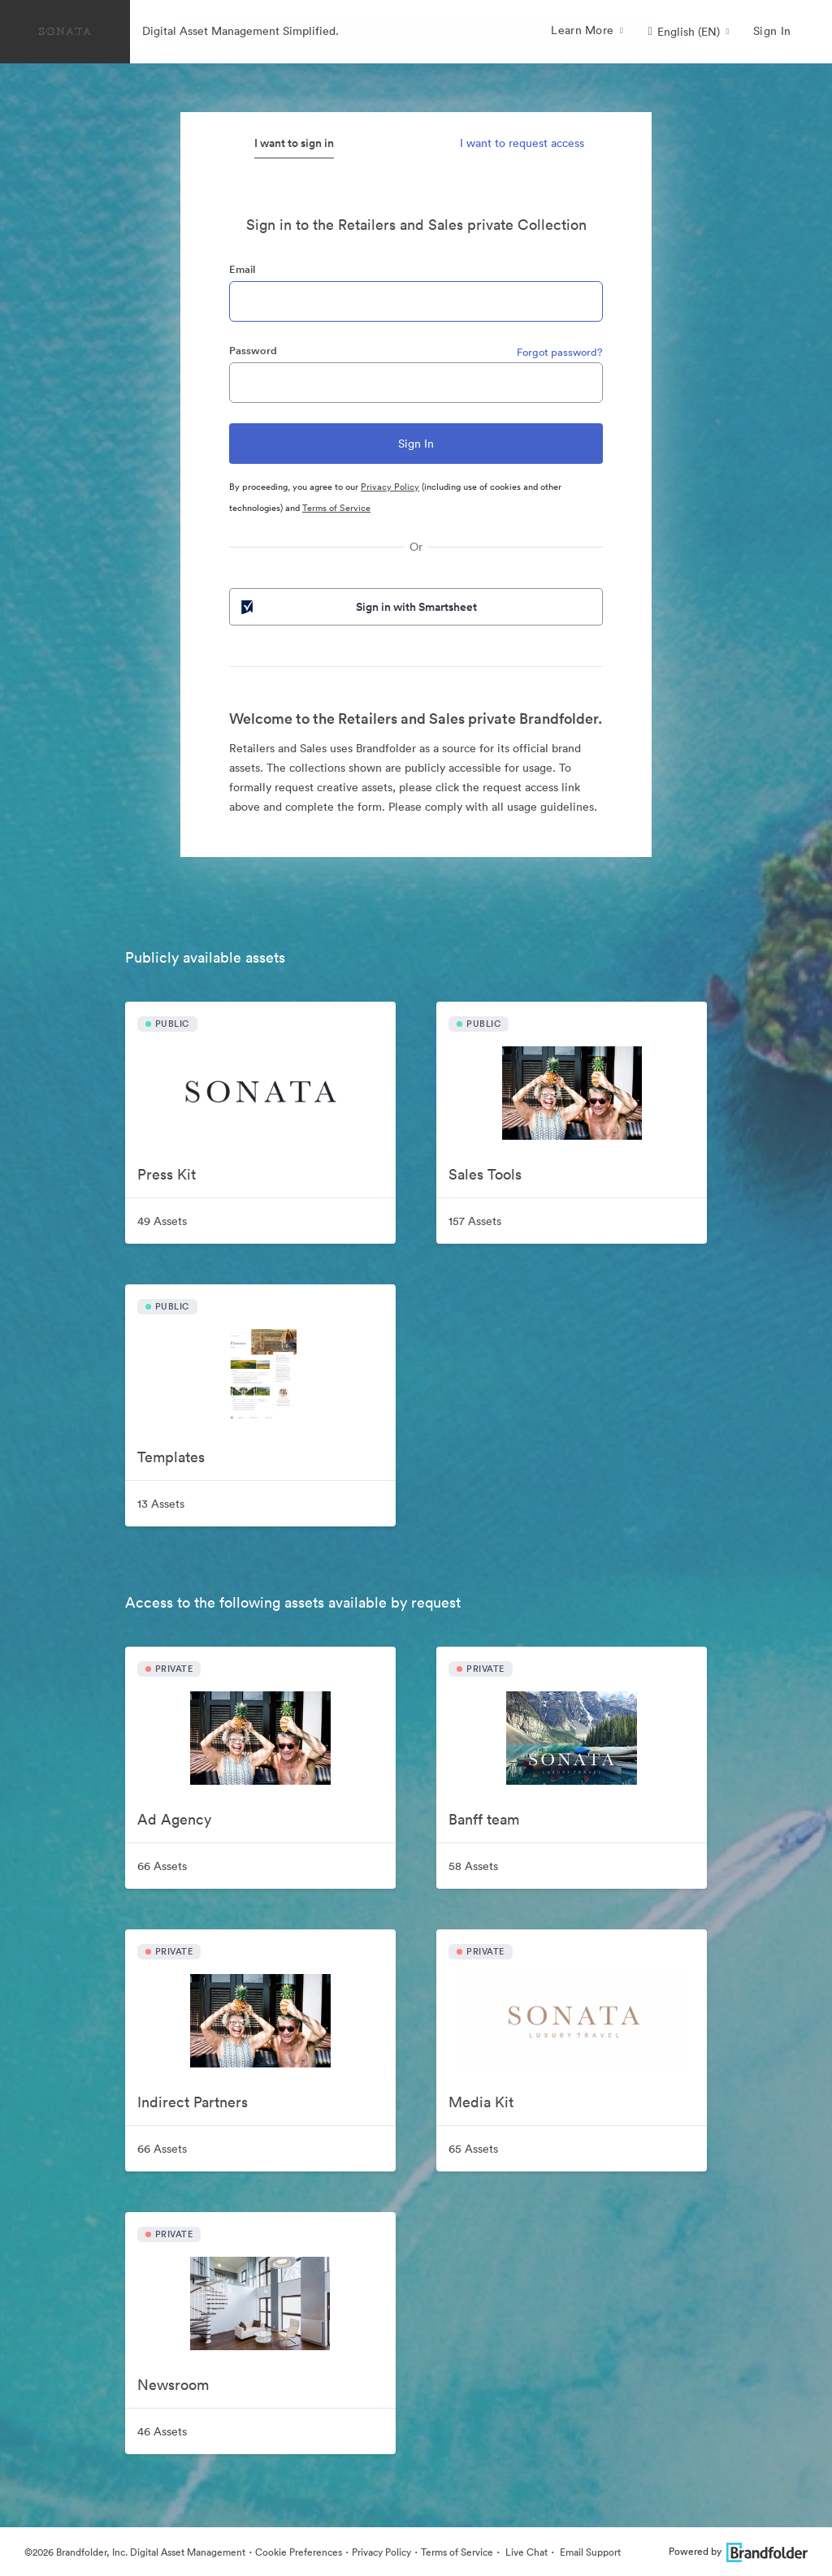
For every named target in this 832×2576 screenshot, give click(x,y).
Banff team (483, 1819)
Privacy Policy (390, 486)
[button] (688, 31)
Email (242, 269)
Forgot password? (560, 352)
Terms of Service (336, 507)
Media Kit (481, 2102)
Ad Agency (174, 1819)
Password (253, 350)
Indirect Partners (192, 2102)
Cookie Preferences (298, 2552)
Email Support (589, 2552)
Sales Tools (485, 1174)
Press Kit (166, 1174)
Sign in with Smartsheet (357, 607)
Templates (171, 1457)
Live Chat (525, 2552)
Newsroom (173, 2384)
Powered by (738, 2551)
